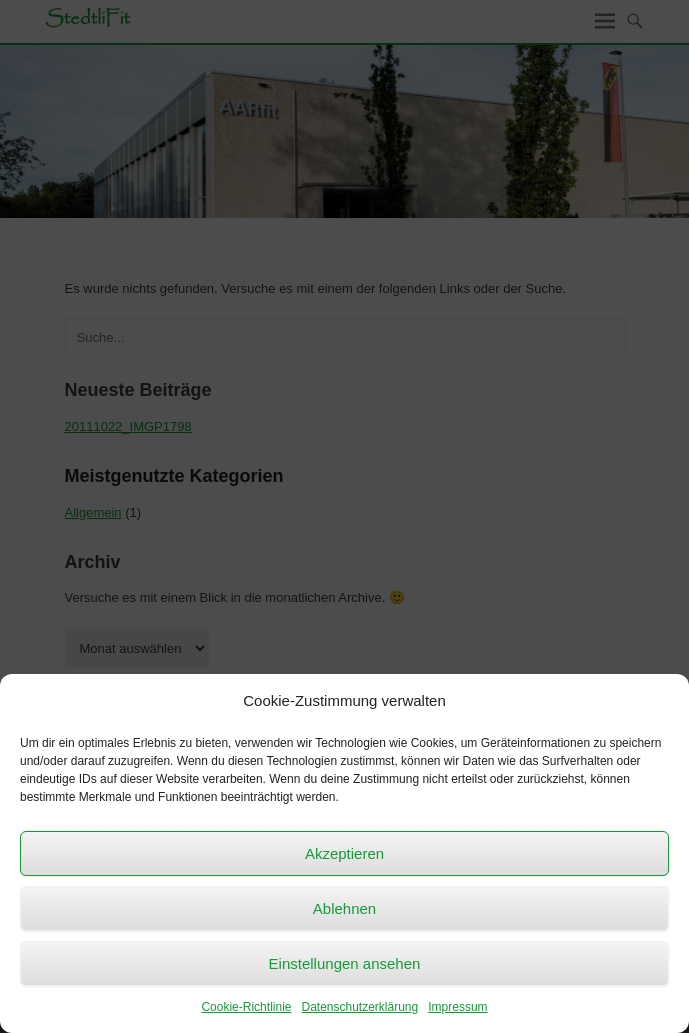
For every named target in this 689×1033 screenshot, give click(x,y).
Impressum (457, 1007)
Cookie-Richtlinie (246, 1007)
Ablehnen (344, 908)
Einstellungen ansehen (345, 963)
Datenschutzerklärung (359, 1007)
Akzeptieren (344, 853)
